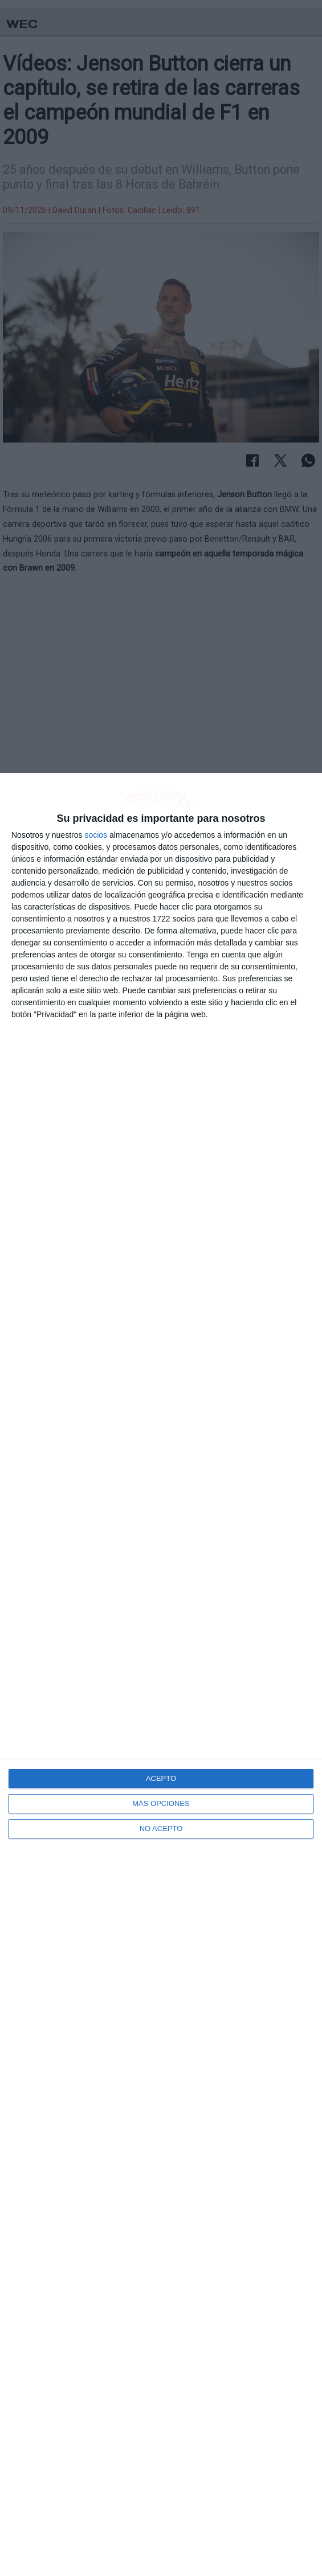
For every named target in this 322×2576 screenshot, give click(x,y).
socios (95, 835)
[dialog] (161, 1674)
